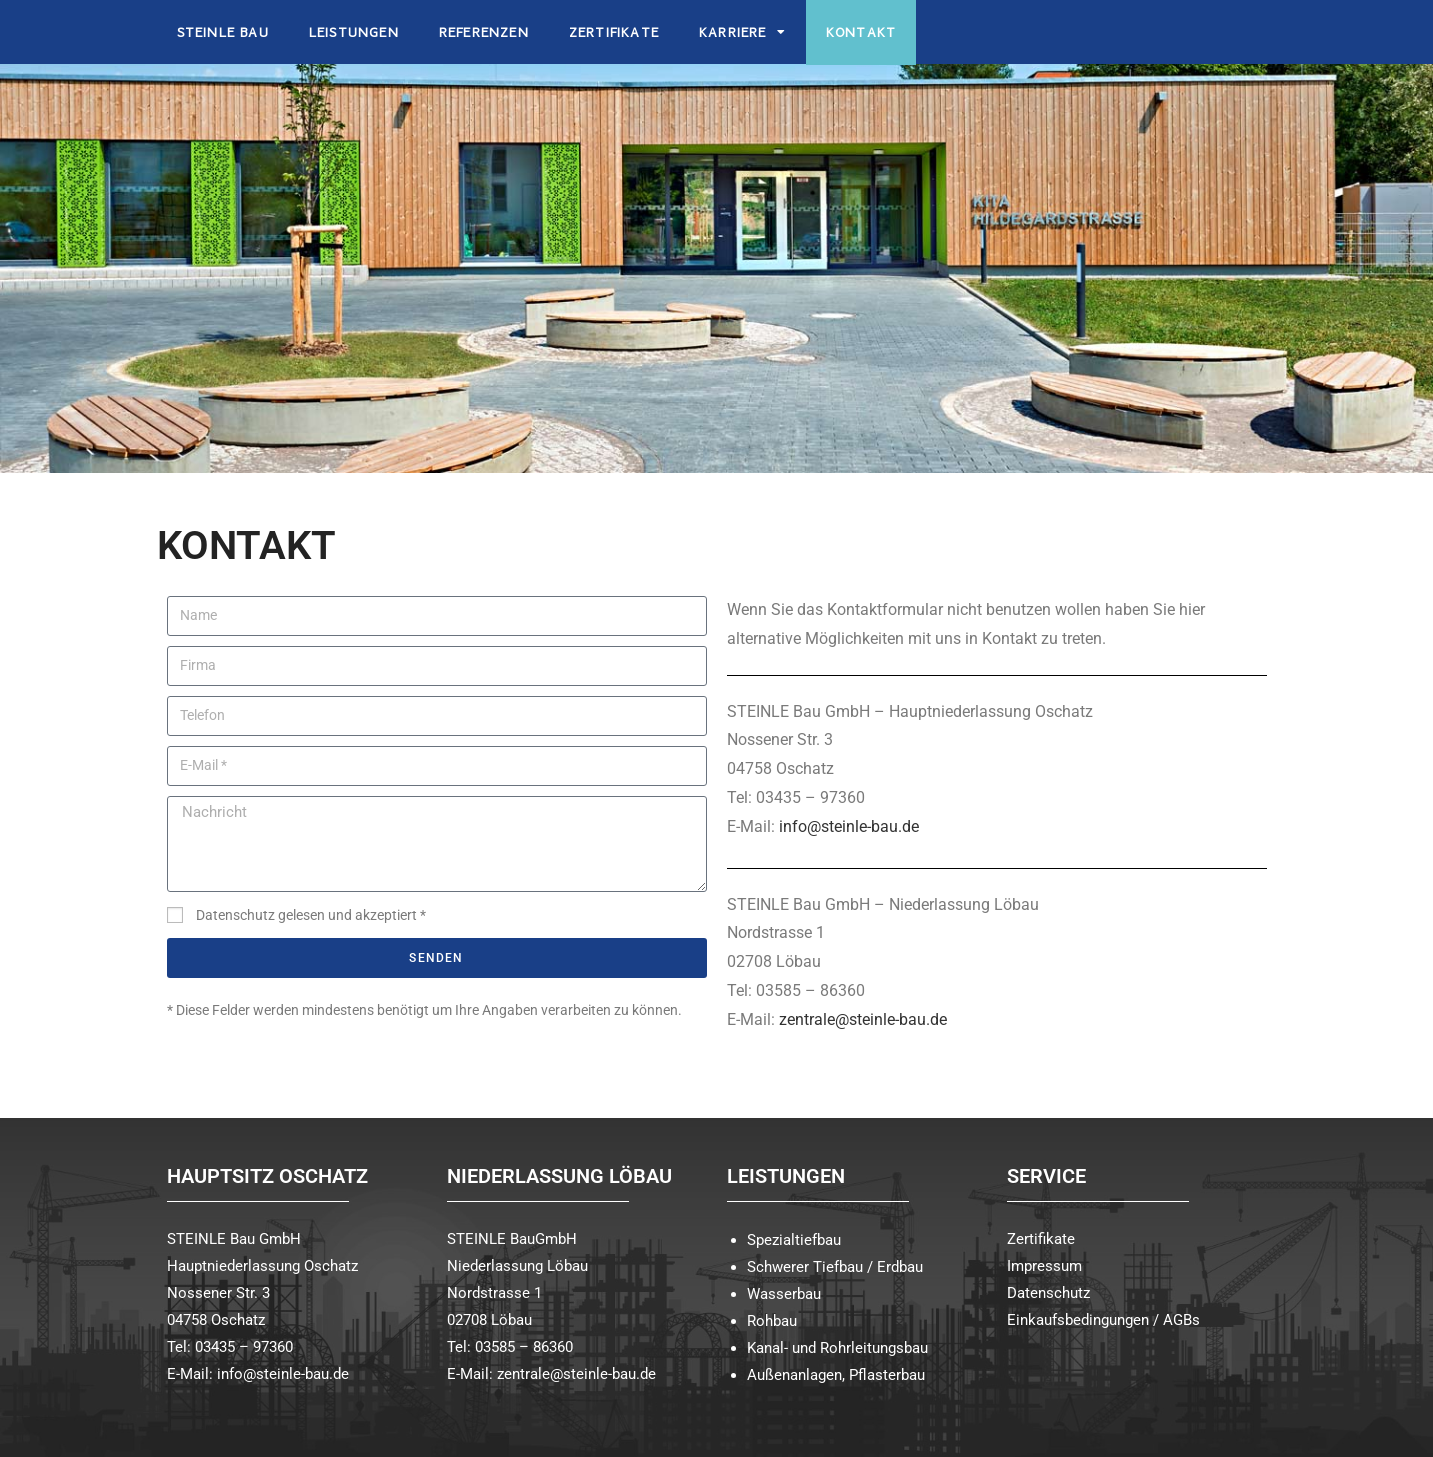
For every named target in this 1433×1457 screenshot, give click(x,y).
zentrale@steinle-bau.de (863, 1019)
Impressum (1044, 1266)
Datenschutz (1048, 1293)
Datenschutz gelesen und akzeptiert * (311, 915)
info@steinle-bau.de (849, 826)
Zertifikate (1041, 1239)
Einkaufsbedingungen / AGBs (1103, 1320)
